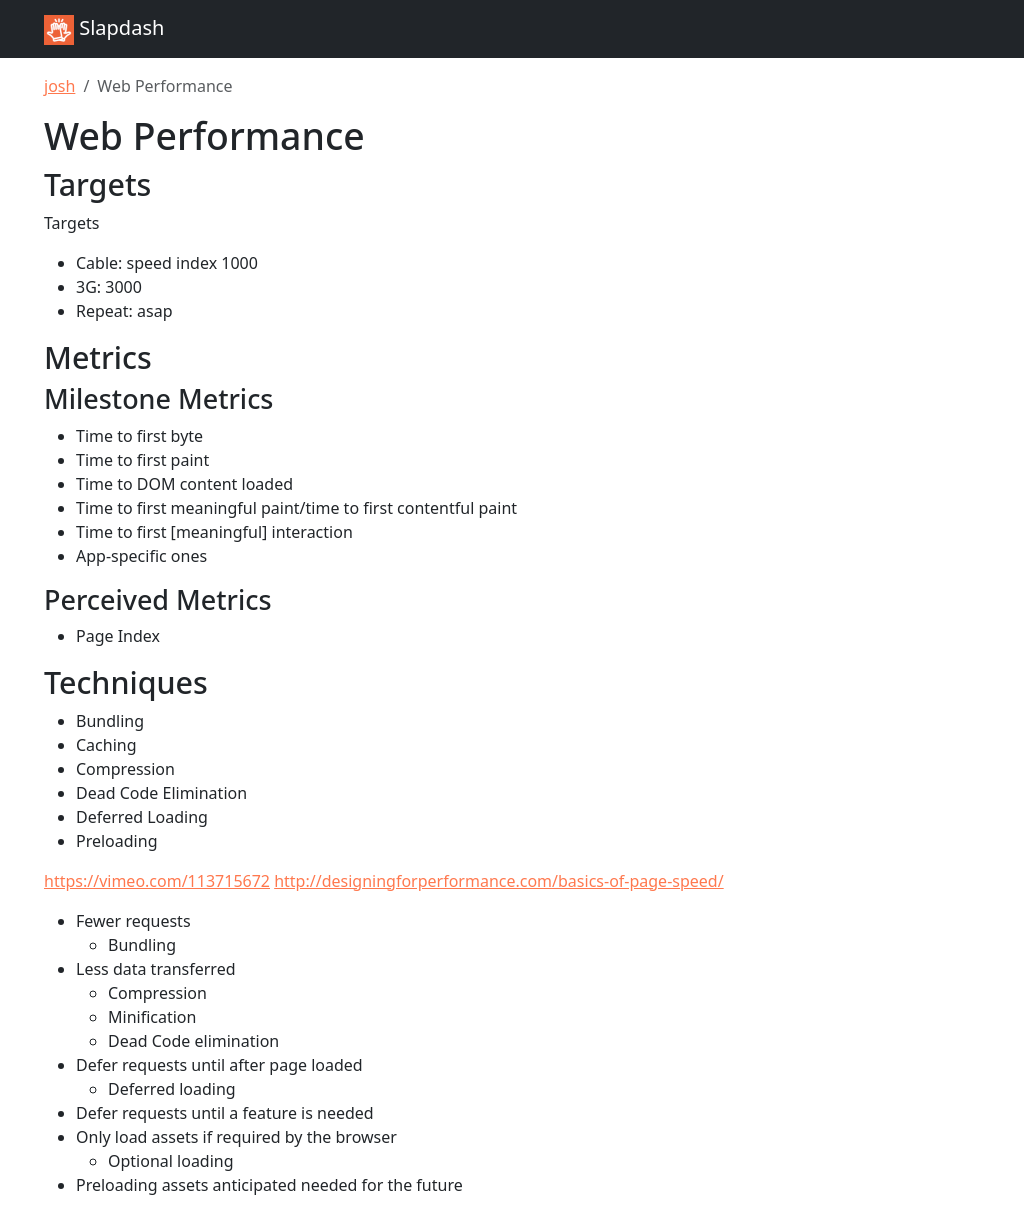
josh (59, 86)
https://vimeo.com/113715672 (157, 881)
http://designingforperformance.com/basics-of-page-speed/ (498, 881)
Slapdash (104, 29)
